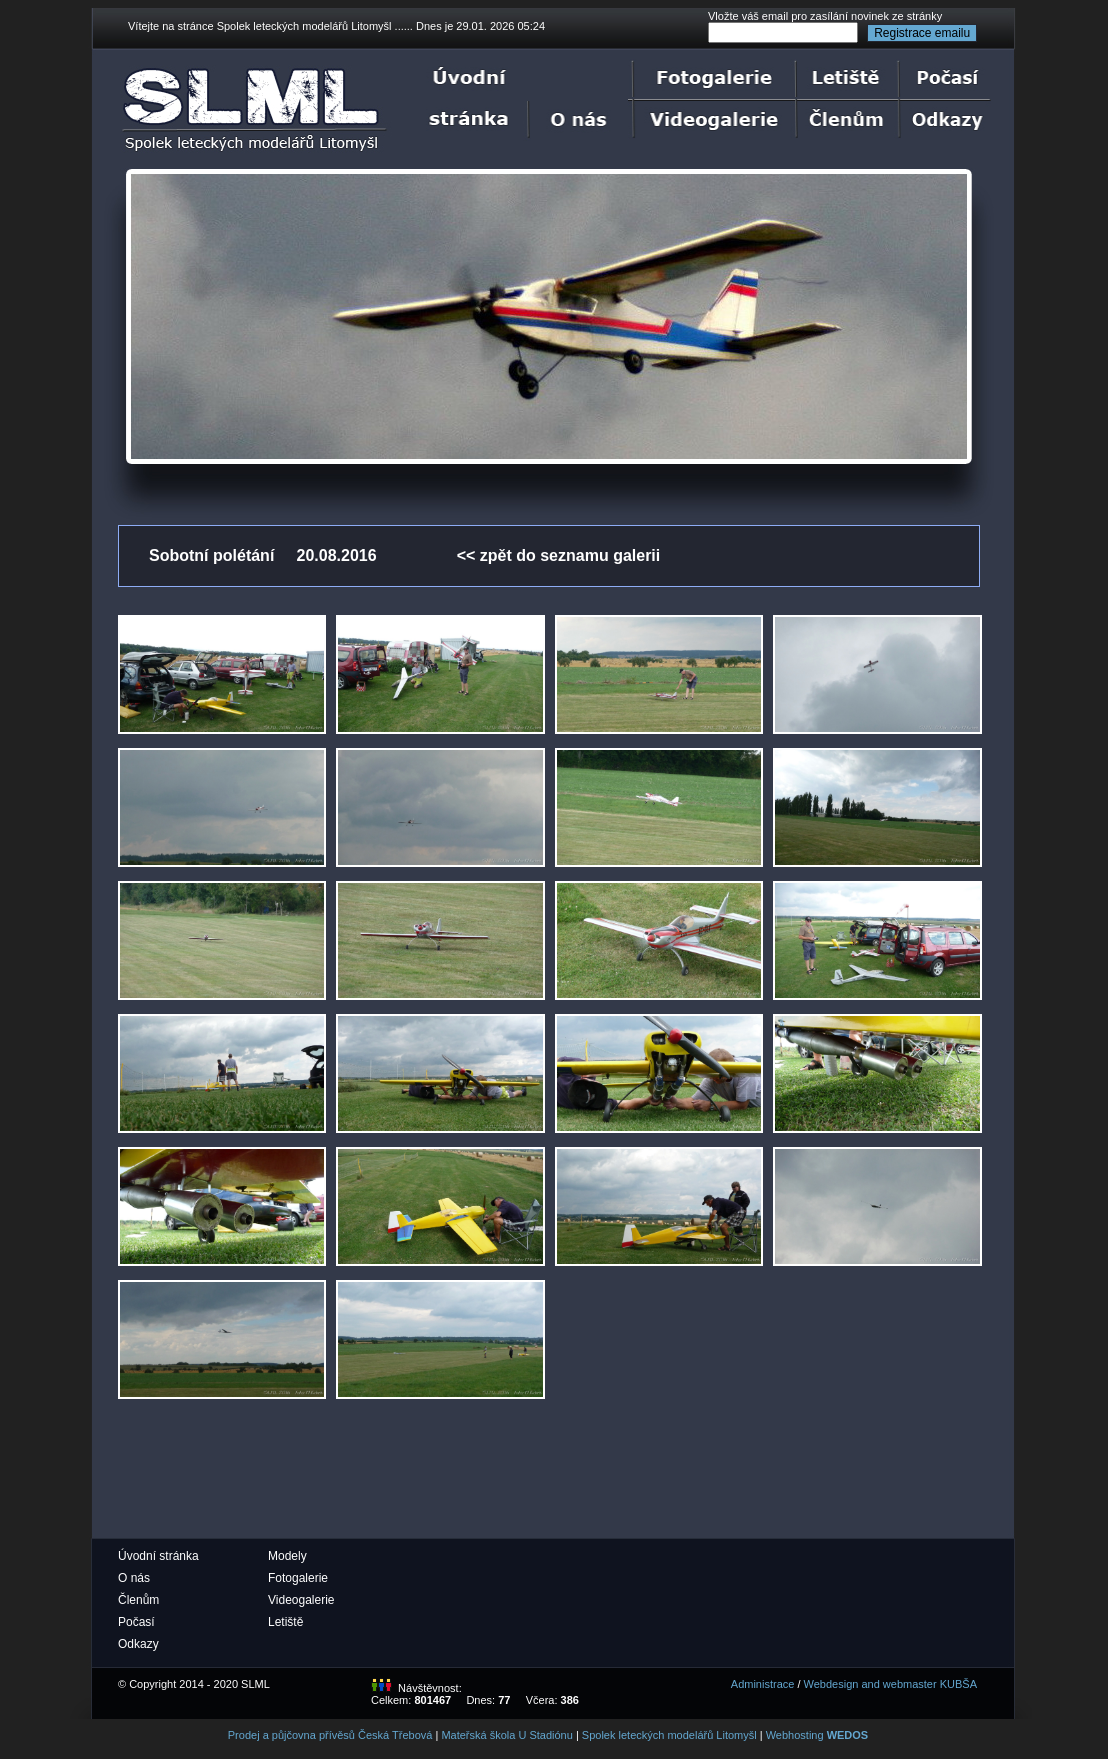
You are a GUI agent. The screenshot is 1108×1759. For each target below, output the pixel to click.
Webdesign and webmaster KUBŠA (890, 1684)
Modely (287, 1556)
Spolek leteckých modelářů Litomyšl (669, 1735)
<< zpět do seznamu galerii (559, 555)
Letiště (285, 1622)
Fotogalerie (298, 1578)
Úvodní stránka (158, 1556)
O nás (134, 1578)
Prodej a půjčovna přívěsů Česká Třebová (330, 1735)
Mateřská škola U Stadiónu (506, 1735)
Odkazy (138, 1644)
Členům (138, 1600)
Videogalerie (301, 1600)
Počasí (136, 1622)
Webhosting (817, 1735)
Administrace (763, 1684)
